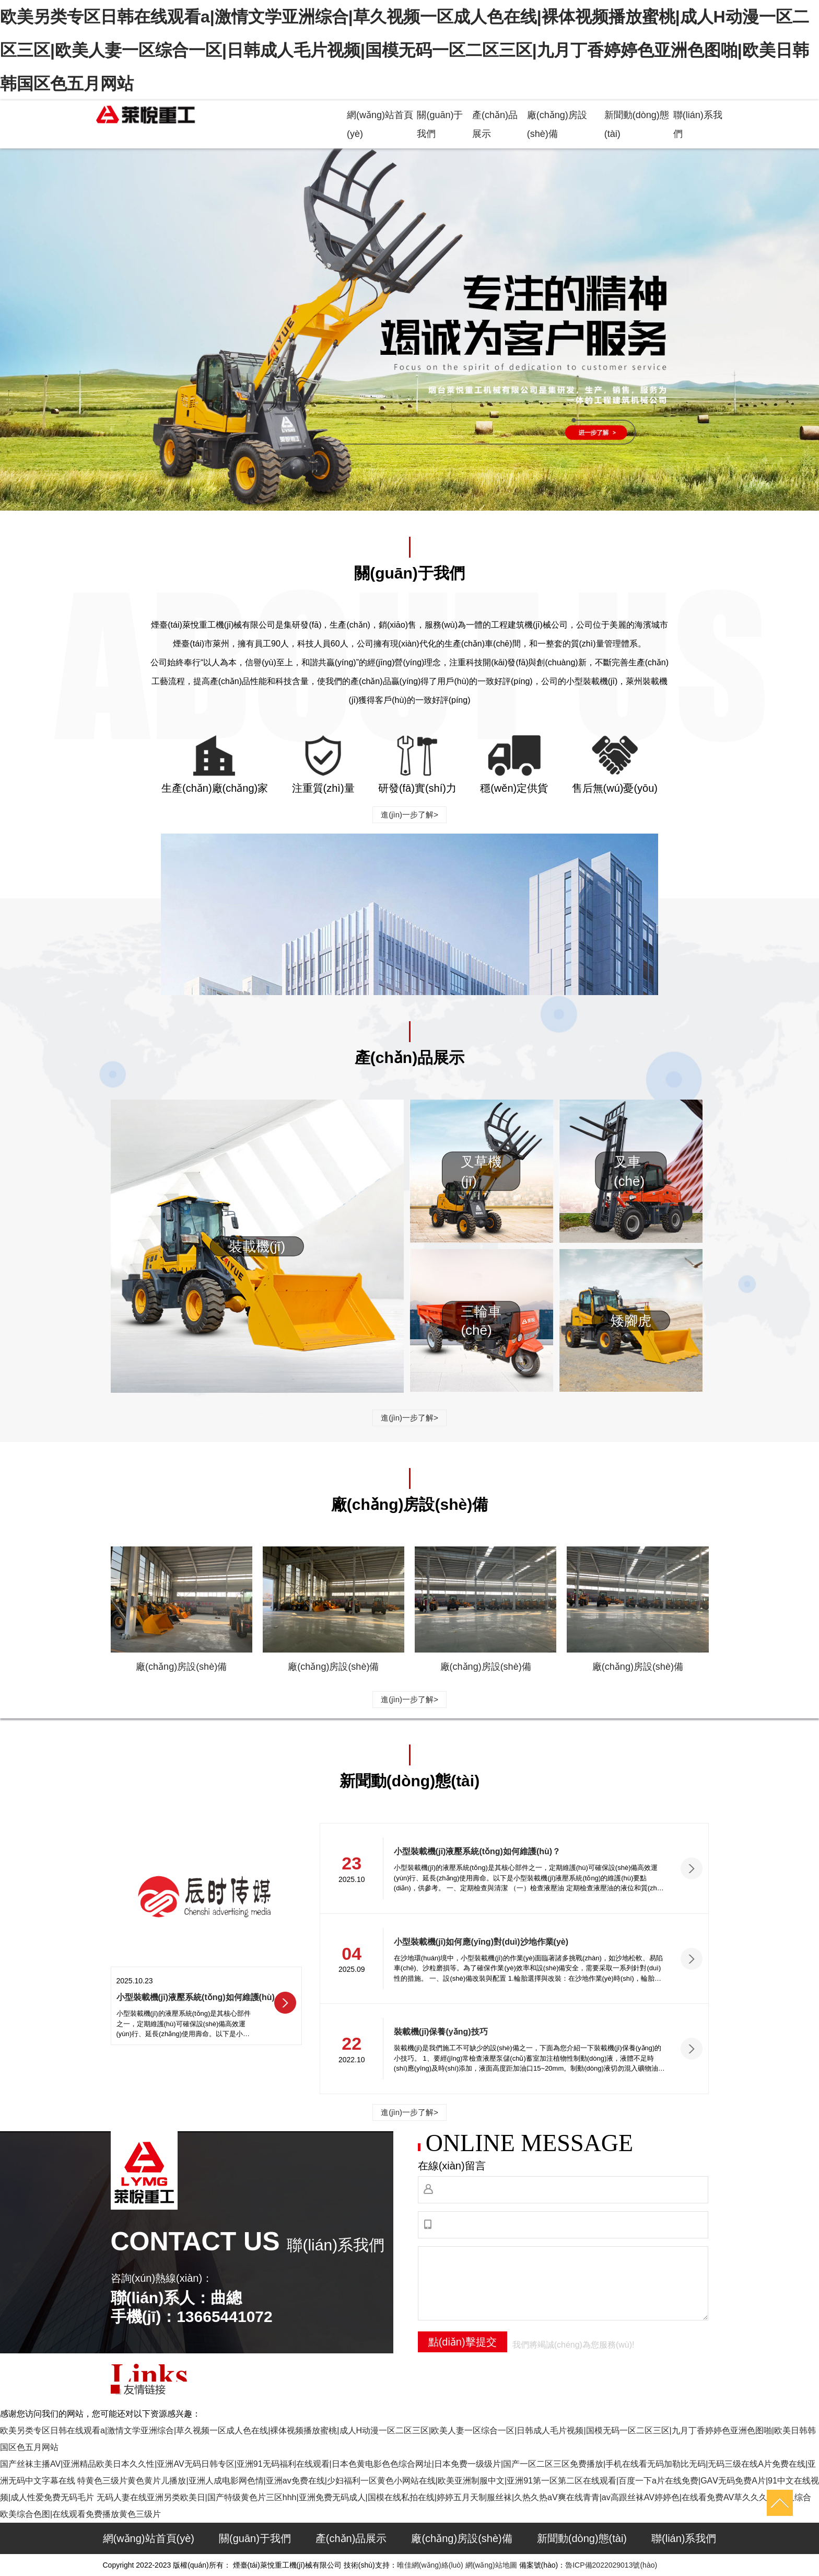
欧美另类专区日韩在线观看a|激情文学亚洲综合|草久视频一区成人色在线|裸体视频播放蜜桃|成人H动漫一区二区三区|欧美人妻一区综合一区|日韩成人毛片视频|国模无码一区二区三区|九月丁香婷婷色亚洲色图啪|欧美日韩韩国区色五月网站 (404, 50)
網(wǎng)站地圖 (491, 2565)
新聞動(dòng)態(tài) (582, 2538)
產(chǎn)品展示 (351, 2538)
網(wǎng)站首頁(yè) (148, 2538)
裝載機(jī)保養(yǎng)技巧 (441, 2031)
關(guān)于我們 (255, 2538)
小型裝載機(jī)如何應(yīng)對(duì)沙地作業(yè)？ (481, 1941)
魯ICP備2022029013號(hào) (611, 2565)
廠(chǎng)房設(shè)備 (181, 1666)
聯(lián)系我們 (683, 2538)
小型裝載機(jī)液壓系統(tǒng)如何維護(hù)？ (477, 1851)
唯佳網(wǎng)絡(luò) (430, 2565)
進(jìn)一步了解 (409, 814)
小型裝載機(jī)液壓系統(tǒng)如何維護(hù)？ (195, 1997)
